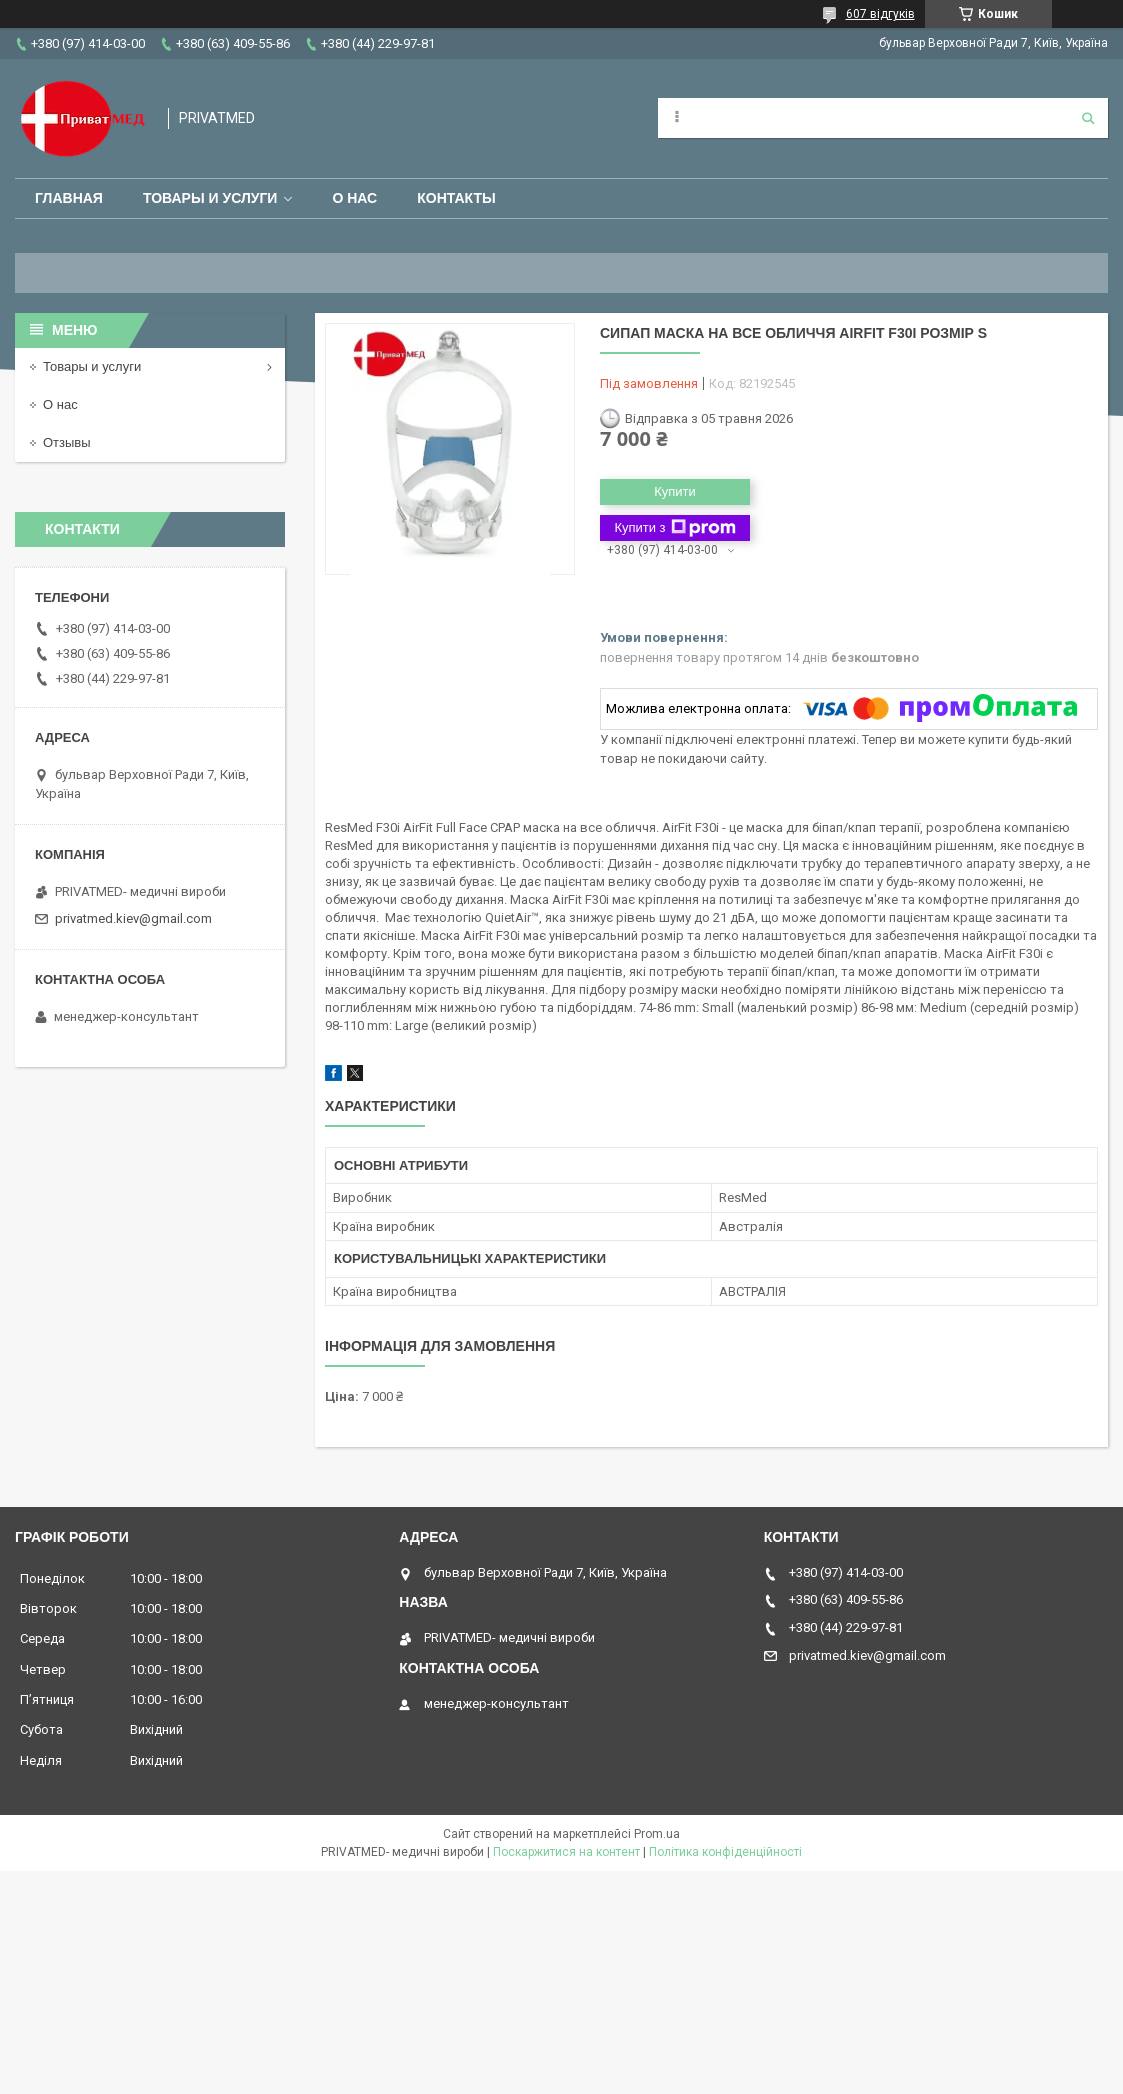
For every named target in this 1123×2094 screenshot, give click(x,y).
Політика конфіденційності (725, 1852)
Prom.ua (657, 1834)
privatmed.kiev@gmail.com (133, 918)
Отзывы (67, 442)
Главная (69, 198)
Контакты (456, 198)
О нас (354, 198)
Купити (675, 491)
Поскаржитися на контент (566, 1852)
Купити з (674, 528)
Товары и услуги (210, 198)
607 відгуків (880, 14)
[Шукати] (1088, 118)
